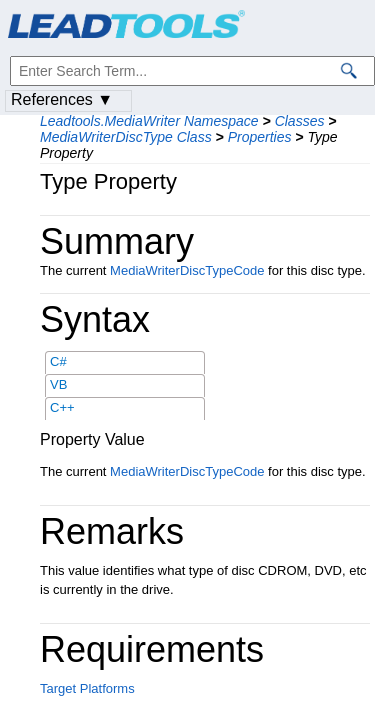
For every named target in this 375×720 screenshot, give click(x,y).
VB (58, 384)
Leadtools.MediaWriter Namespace (149, 121)
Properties (260, 137)
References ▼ (62, 99)
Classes (300, 121)
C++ (62, 407)
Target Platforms (87, 688)
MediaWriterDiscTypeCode (187, 270)
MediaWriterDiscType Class (126, 137)
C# (58, 361)
